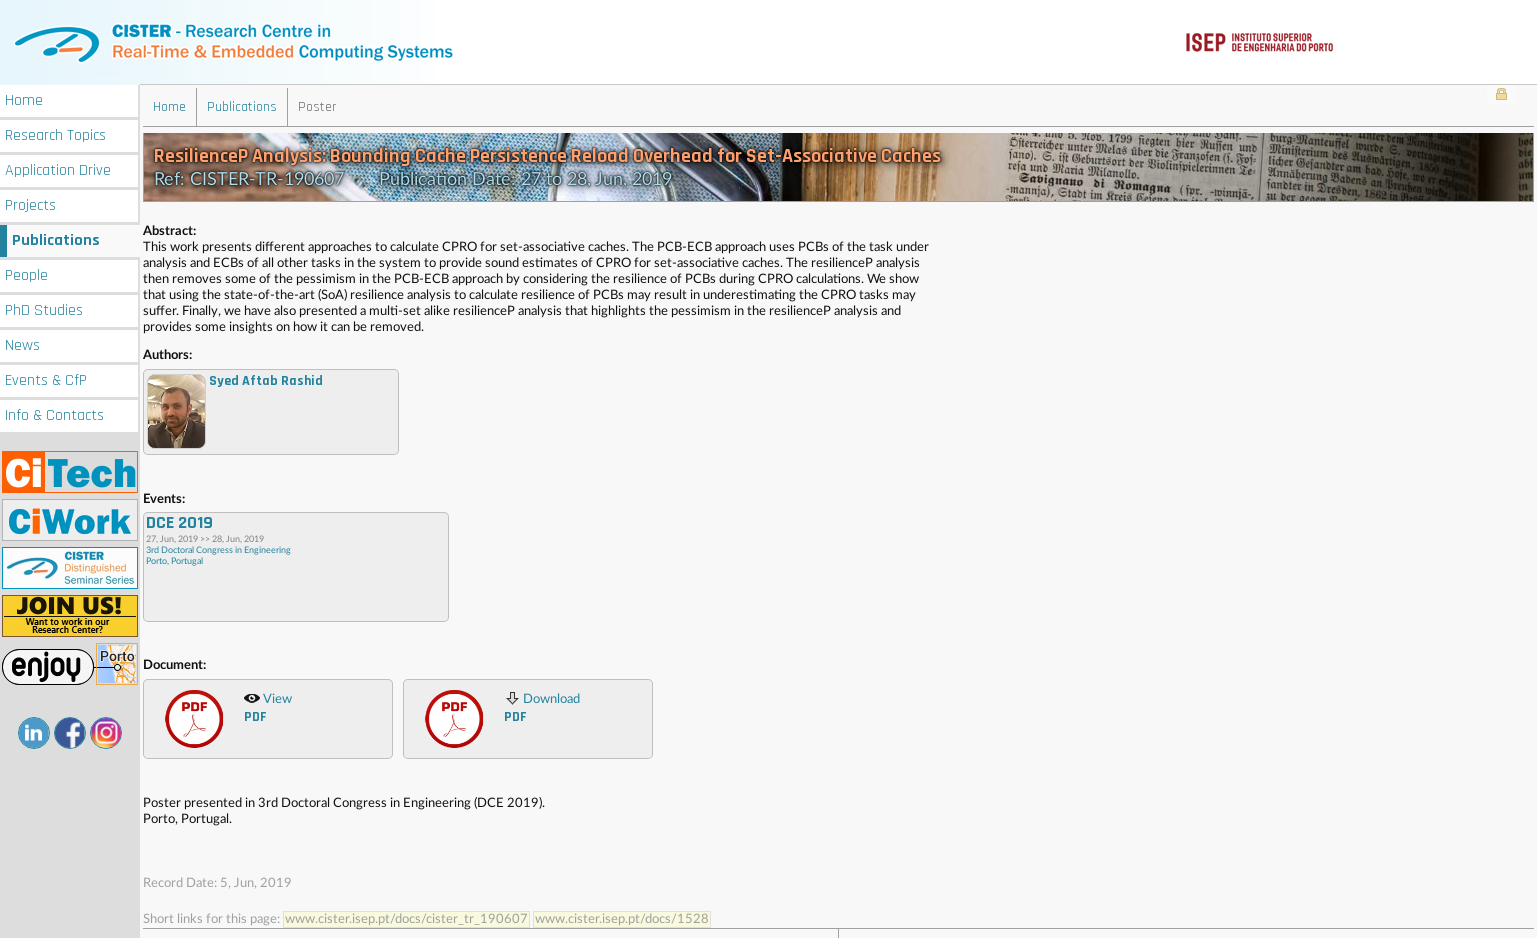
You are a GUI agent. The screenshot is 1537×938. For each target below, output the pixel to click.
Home (24, 98)
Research (55, 133)
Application (58, 168)
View (268, 706)
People (26, 273)
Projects (30, 203)
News (22, 343)
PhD (44, 308)
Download (542, 706)
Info (54, 413)
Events (46, 378)
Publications (56, 238)
